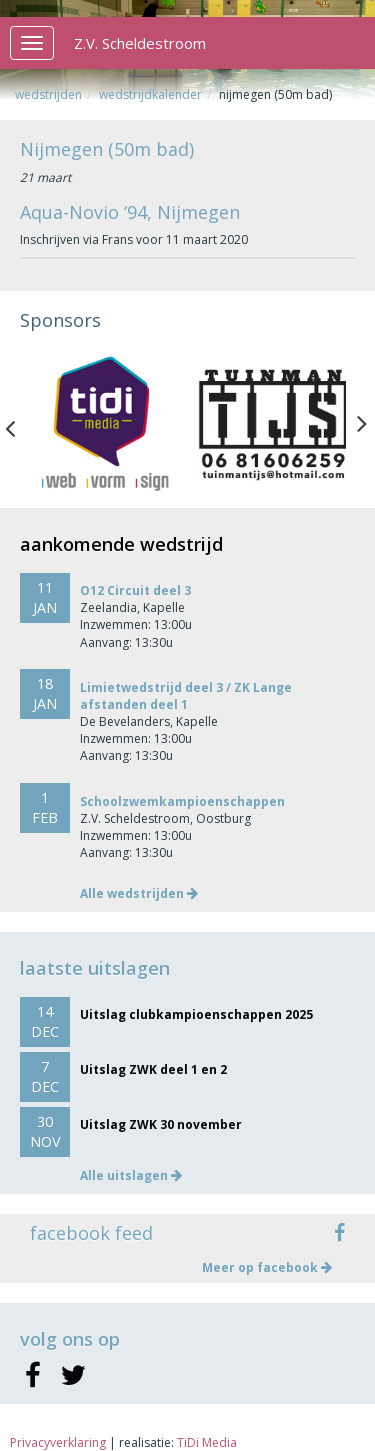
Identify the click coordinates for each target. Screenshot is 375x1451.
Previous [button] (20, 424)
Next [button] (362, 424)
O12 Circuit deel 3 (135, 590)
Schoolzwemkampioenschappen (182, 801)
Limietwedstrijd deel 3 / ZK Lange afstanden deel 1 (186, 696)
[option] (104, 424)
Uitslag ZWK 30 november (161, 1124)
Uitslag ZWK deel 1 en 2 (153, 1069)
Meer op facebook (267, 1267)
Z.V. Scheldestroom (140, 43)
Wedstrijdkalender (150, 94)
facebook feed (91, 1233)
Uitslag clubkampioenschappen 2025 (196, 1014)
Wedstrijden (48, 94)
